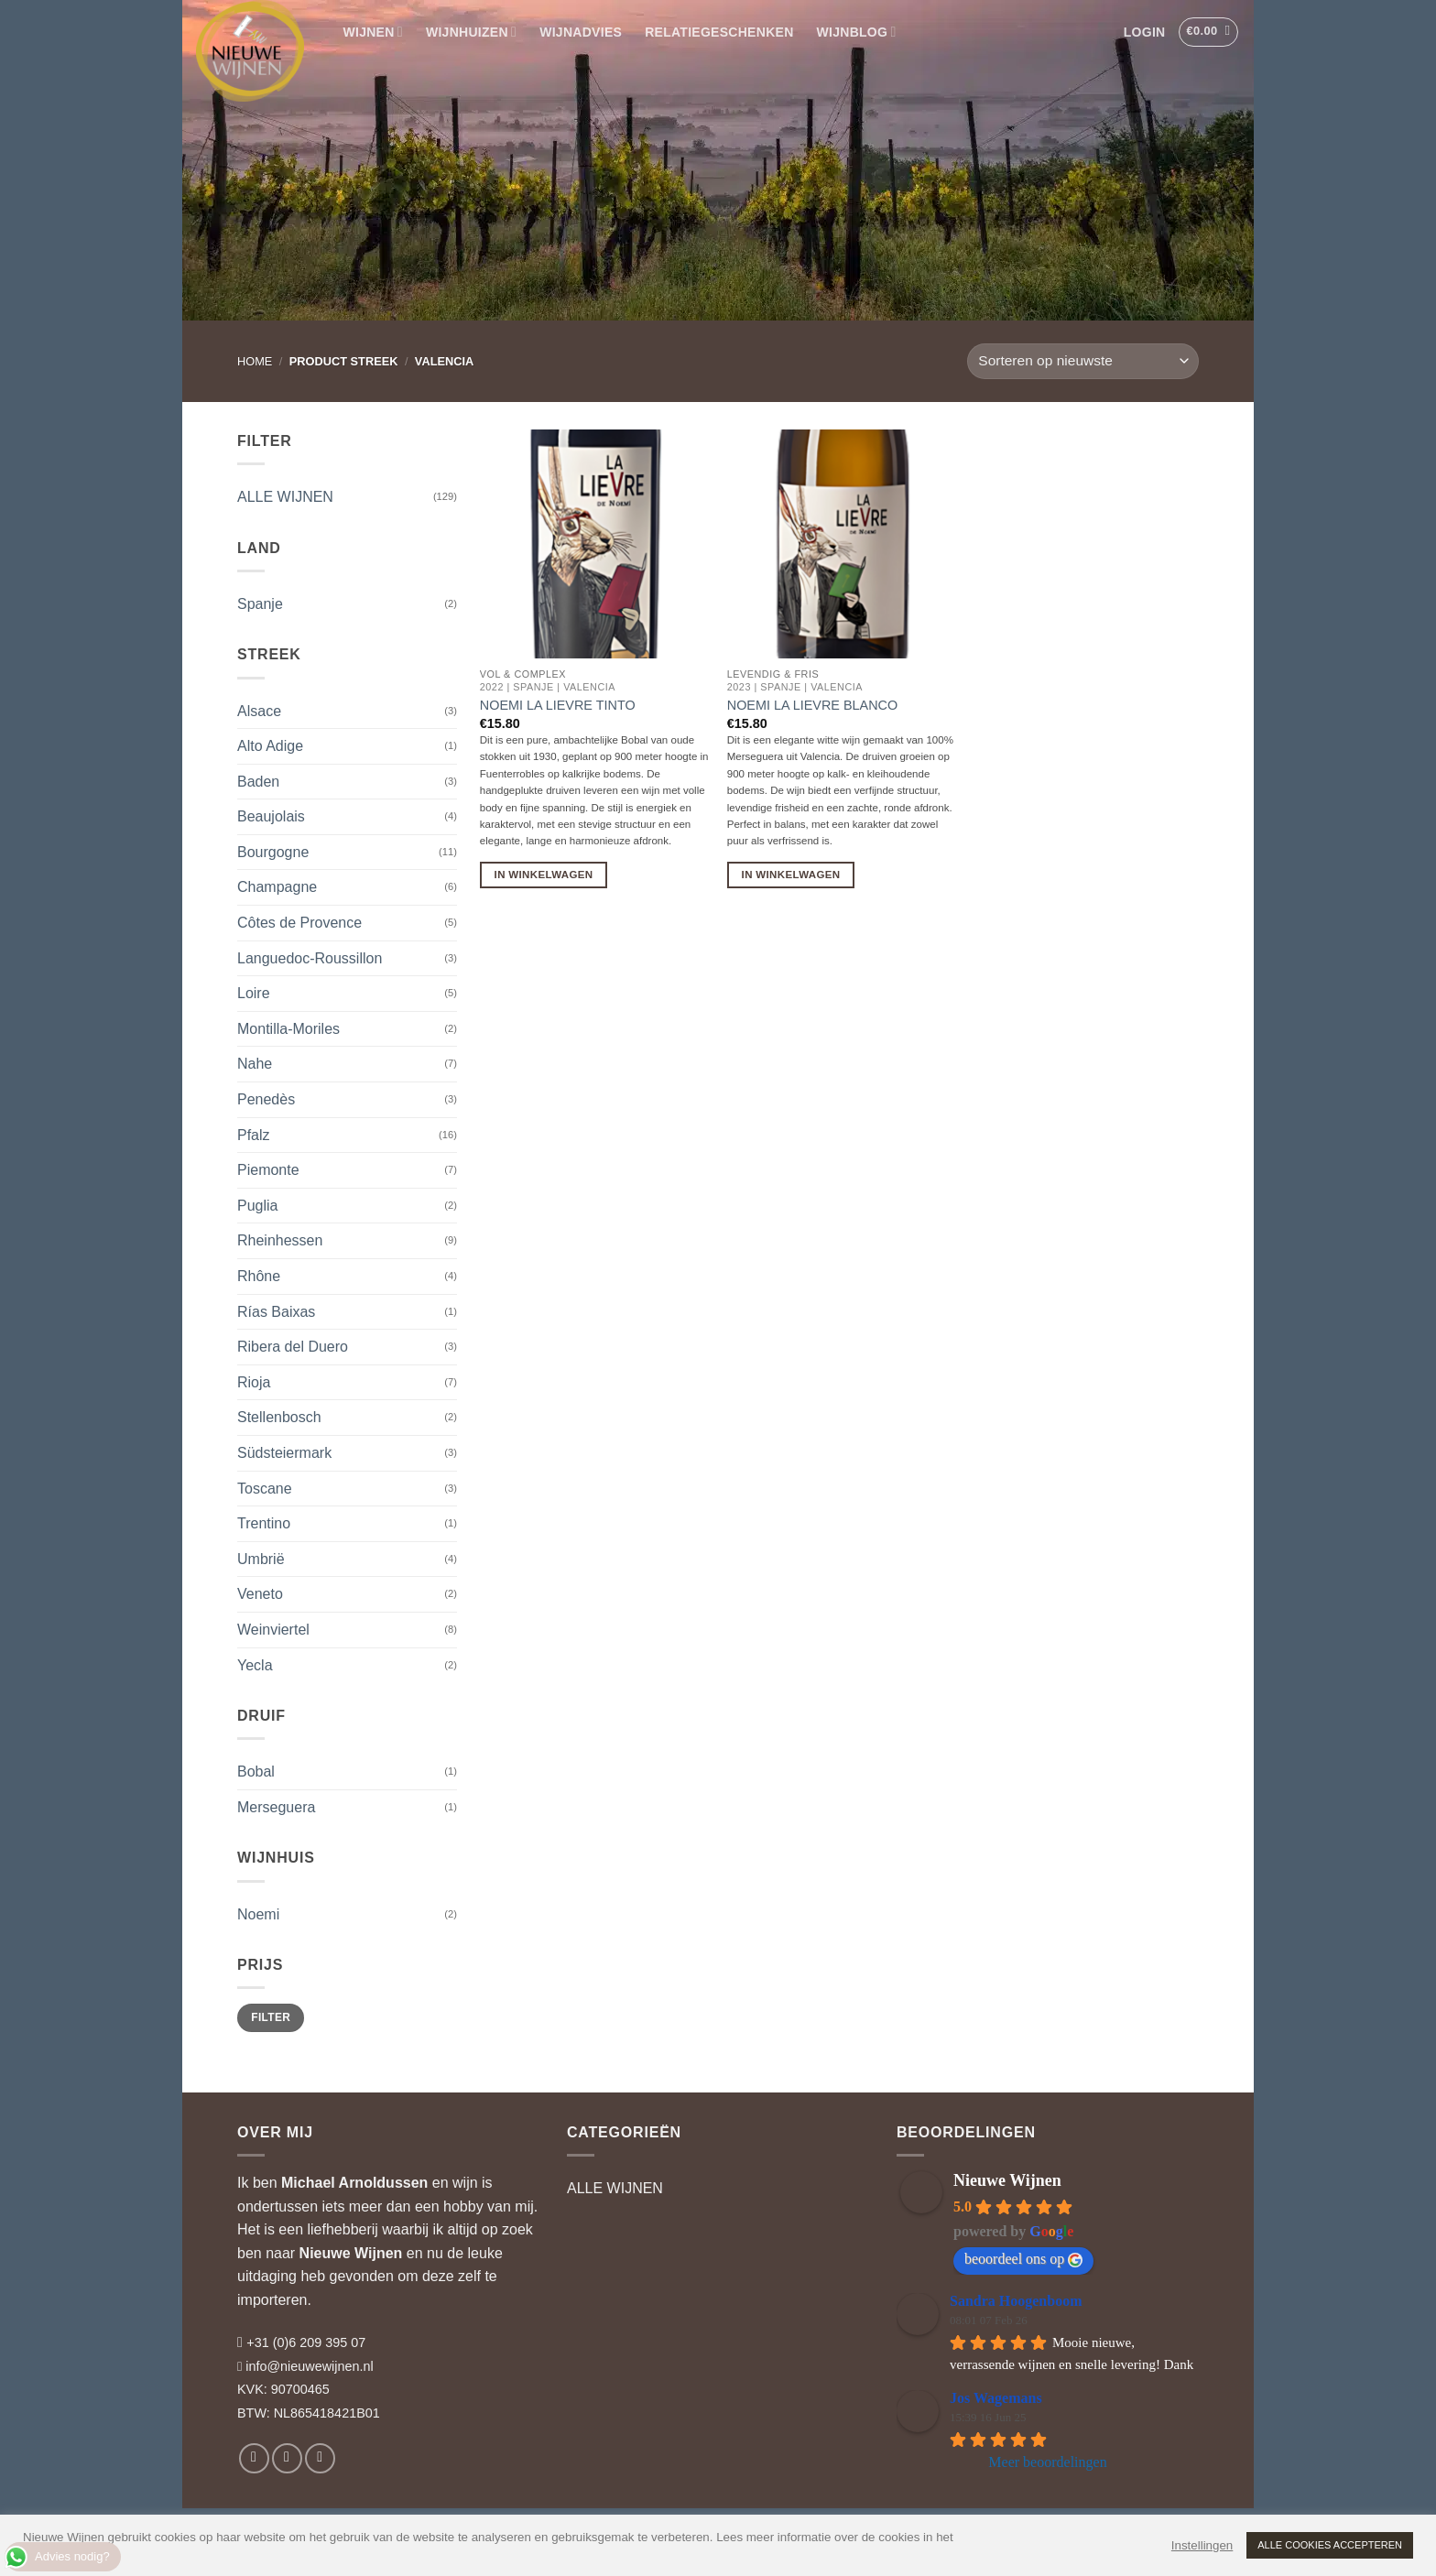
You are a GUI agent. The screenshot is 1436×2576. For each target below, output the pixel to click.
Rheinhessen (279, 1240)
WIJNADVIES (580, 32)
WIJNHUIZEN (471, 31)
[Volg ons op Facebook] (254, 2458)
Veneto (260, 1594)
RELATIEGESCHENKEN (719, 32)
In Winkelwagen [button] (544, 874)
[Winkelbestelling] (1083, 361)
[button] (1144, 32)
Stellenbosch (279, 1417)
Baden (258, 781)
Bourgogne (273, 852)
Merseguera (276, 1807)
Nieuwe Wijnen (351, 2253)
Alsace (259, 711)
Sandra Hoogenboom (1016, 2301)
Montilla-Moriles (288, 1029)
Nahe (254, 1063)
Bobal (256, 1771)
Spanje (260, 604)
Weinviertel (273, 1629)
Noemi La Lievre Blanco (812, 705)
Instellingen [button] (1202, 2545)
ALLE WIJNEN (285, 497)
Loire (253, 993)
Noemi (258, 1914)
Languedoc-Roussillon (309, 958)
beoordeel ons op (1023, 2259)
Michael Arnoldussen (354, 2182)
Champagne (277, 887)
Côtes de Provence (299, 922)
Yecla (255, 1665)
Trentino (263, 1523)
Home (254, 361)
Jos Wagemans (996, 2398)
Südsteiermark (284, 1453)
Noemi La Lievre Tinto (558, 705)
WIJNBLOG (857, 31)
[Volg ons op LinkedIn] (320, 2458)
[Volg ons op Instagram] (287, 2458)
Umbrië (261, 1559)
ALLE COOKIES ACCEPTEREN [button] (1329, 2544)
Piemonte (268, 1170)
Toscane (264, 1488)
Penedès (266, 1099)
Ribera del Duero (292, 1346)
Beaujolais (271, 816)
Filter (270, 2017)
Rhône (258, 1276)
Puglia (257, 1205)
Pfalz (253, 1135)
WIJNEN (373, 31)
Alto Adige (270, 746)
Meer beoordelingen (1047, 2462)
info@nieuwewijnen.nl (309, 2366)
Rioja (253, 1382)
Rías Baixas (276, 1312)
